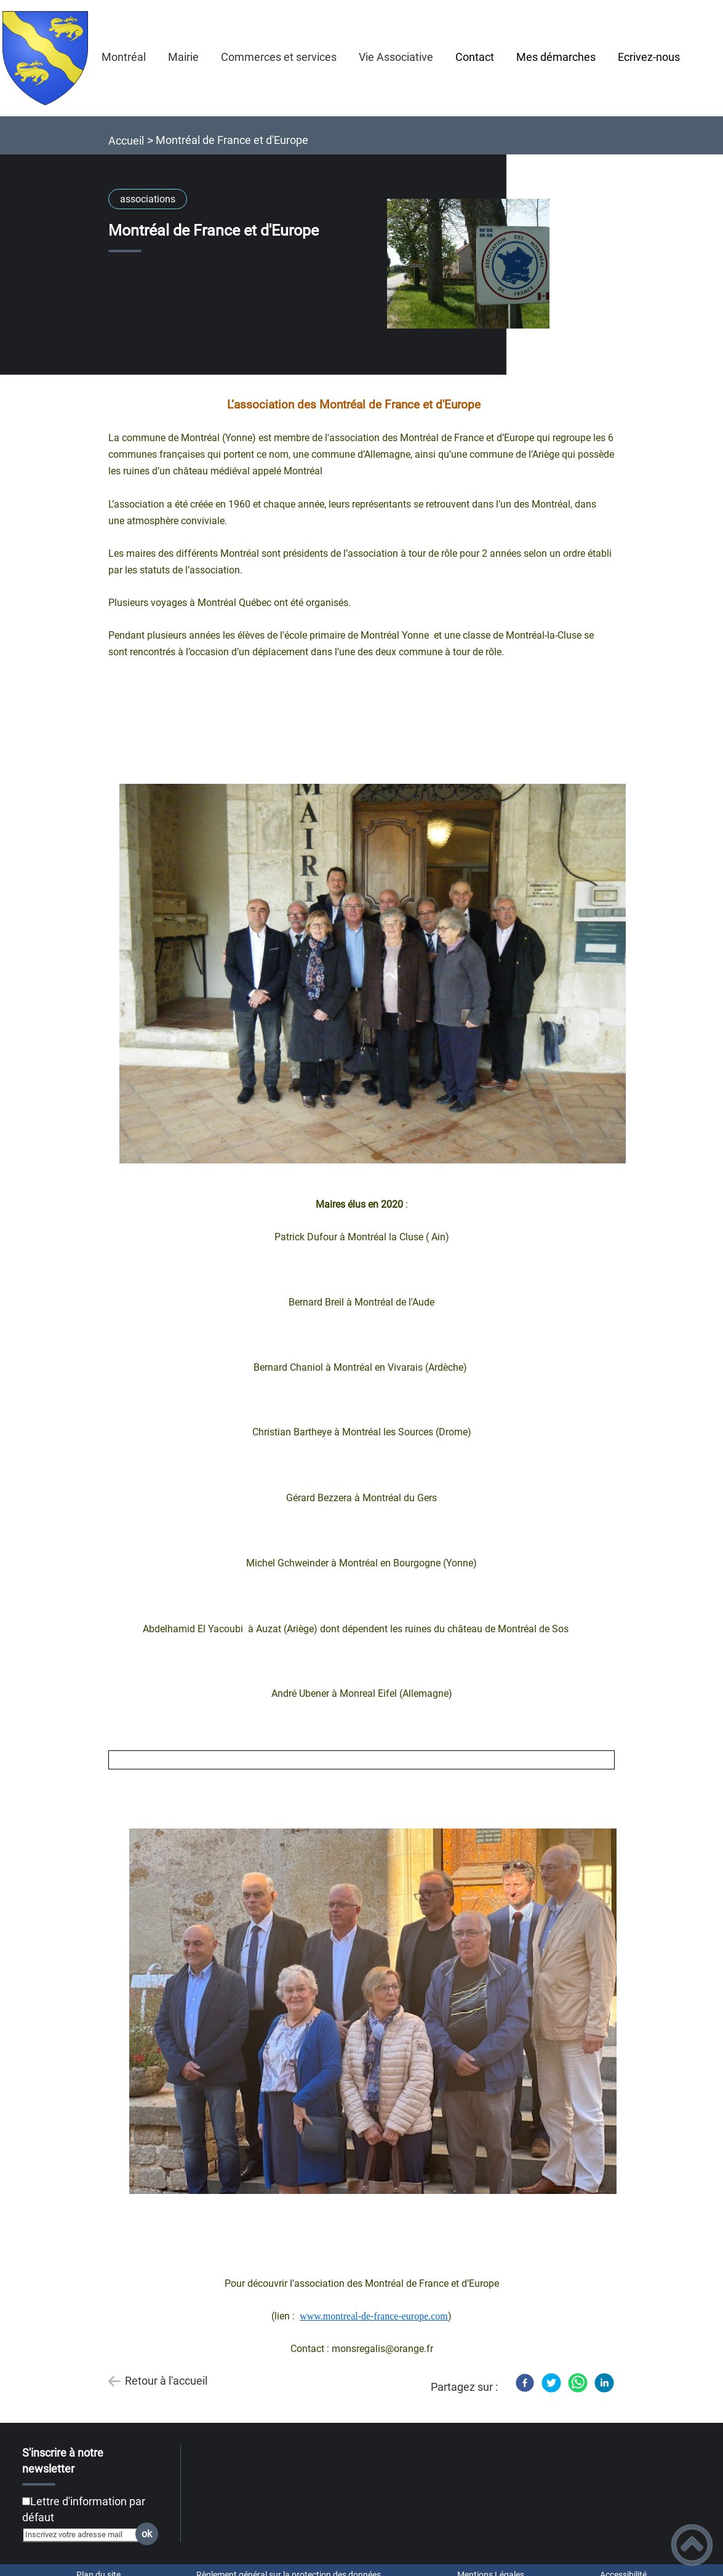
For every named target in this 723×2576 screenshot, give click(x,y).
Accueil (126, 140)
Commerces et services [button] (279, 56)
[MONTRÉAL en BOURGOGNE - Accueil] (45, 58)
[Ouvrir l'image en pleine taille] (474, 264)
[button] (692, 2545)
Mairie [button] (183, 56)
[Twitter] (551, 2383)
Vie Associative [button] (396, 56)
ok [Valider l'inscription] (147, 2534)
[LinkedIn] (604, 2383)
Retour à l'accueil (166, 2380)
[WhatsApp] (577, 2383)
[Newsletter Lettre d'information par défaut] (26, 2501)
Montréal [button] (124, 56)
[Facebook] (524, 2383)
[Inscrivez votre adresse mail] (84, 2534)
